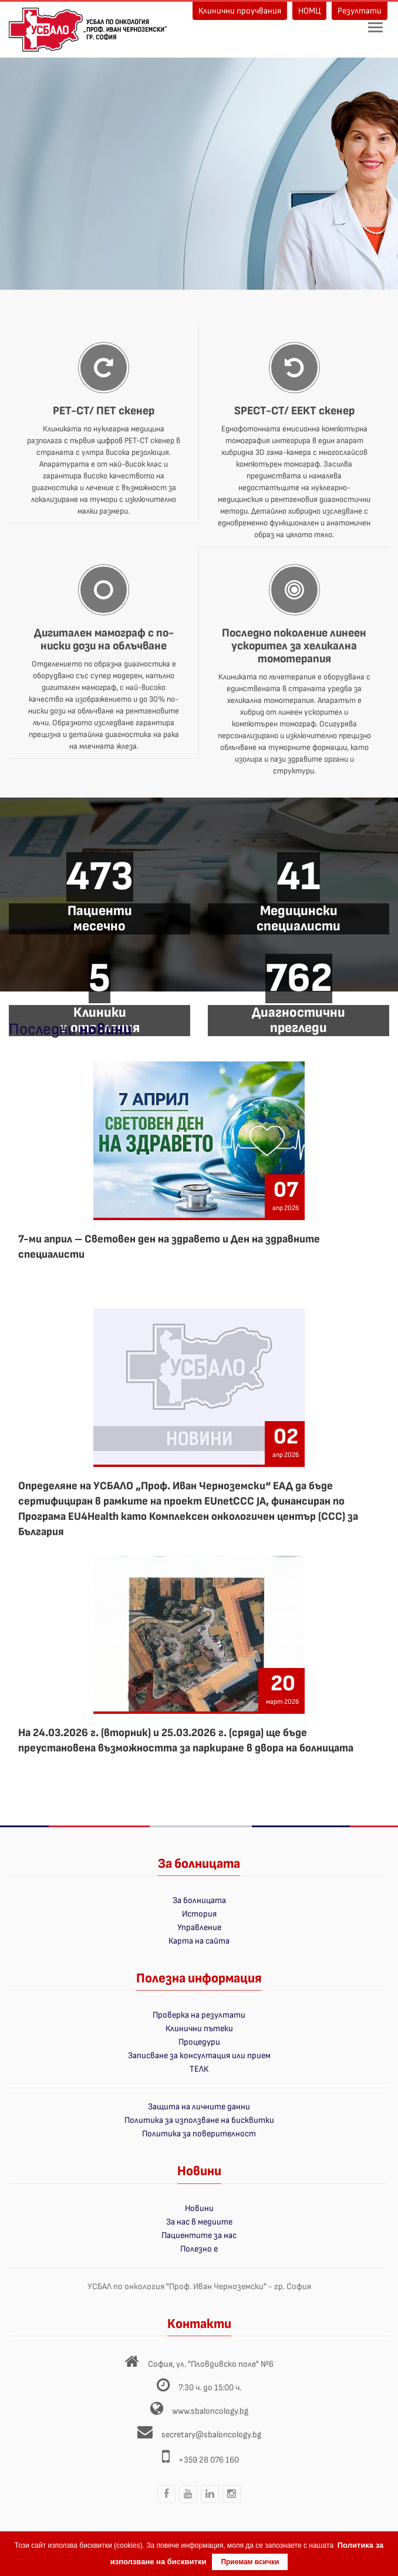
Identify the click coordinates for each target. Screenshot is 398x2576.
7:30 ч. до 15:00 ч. (209, 2387)
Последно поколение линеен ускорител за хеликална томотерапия (294, 646)
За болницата (199, 1900)
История (199, 1914)
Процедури (199, 2042)
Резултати (360, 10)
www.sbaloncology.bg (210, 2411)
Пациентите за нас (199, 2235)
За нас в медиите (199, 2221)
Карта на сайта (199, 1941)
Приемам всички (250, 2562)
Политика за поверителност (199, 2133)
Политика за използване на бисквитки (199, 2120)
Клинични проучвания (239, 10)
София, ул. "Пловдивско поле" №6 (211, 2364)
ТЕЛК (199, 2069)
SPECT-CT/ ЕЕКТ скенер (294, 411)
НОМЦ (309, 10)
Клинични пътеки (199, 2028)
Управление (199, 1927)
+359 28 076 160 (208, 2460)
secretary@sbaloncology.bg (211, 2434)
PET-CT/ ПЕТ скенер (103, 411)
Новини (199, 2208)
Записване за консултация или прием (199, 2055)
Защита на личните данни (199, 2106)
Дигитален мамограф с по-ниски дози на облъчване (104, 639)
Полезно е (199, 2249)
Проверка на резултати (199, 2015)
